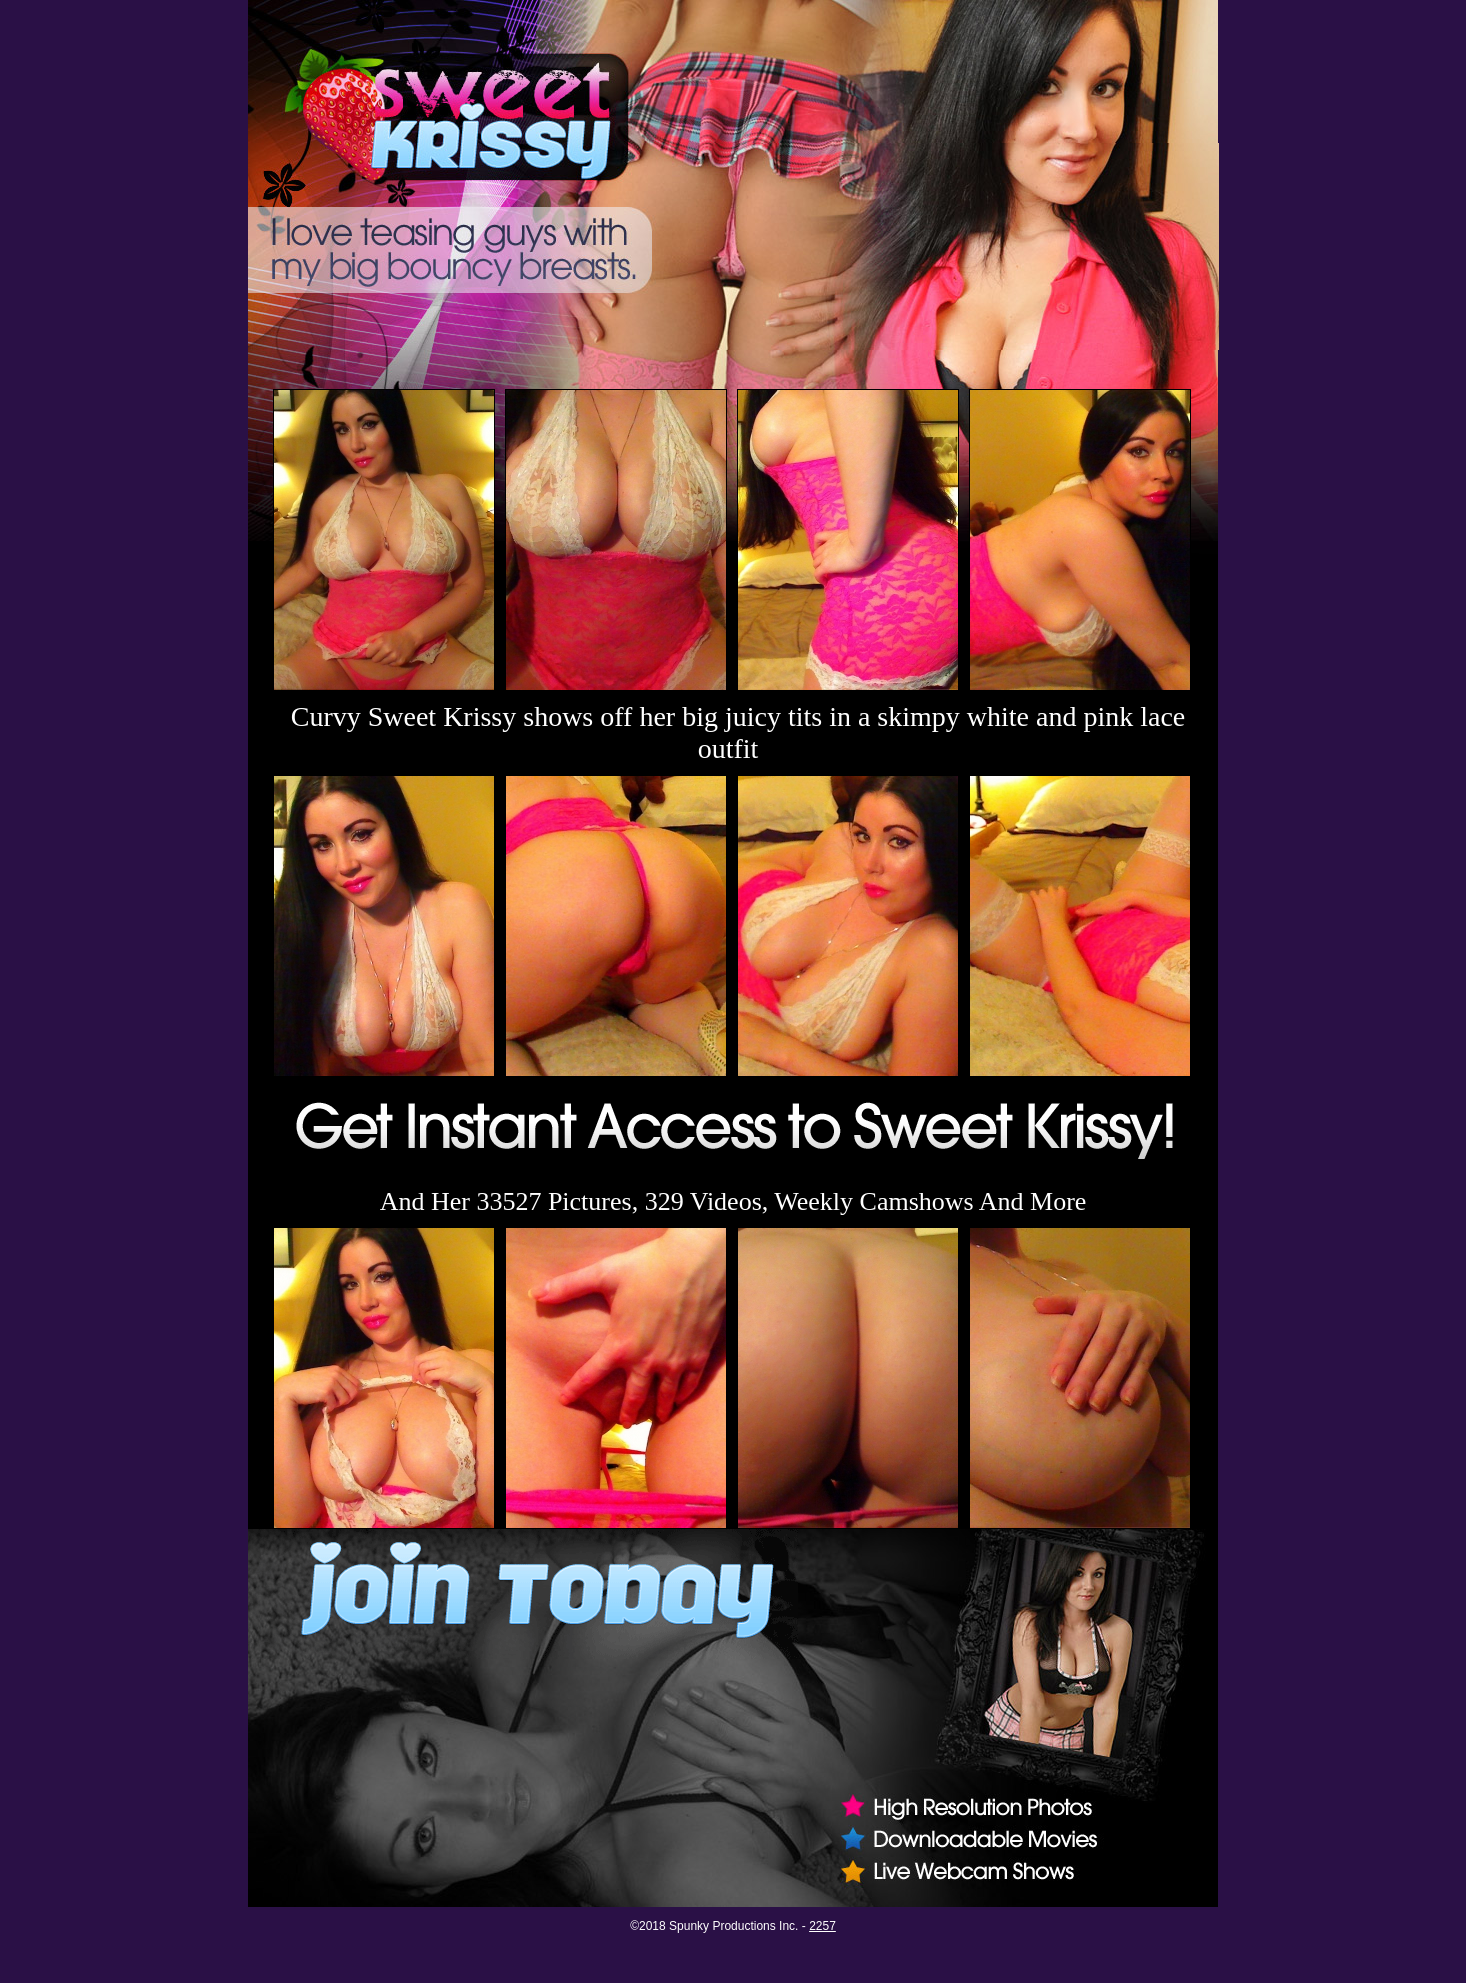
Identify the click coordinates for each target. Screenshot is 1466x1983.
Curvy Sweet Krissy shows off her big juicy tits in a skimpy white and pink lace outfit (738, 732)
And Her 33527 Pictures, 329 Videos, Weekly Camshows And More (733, 1201)
